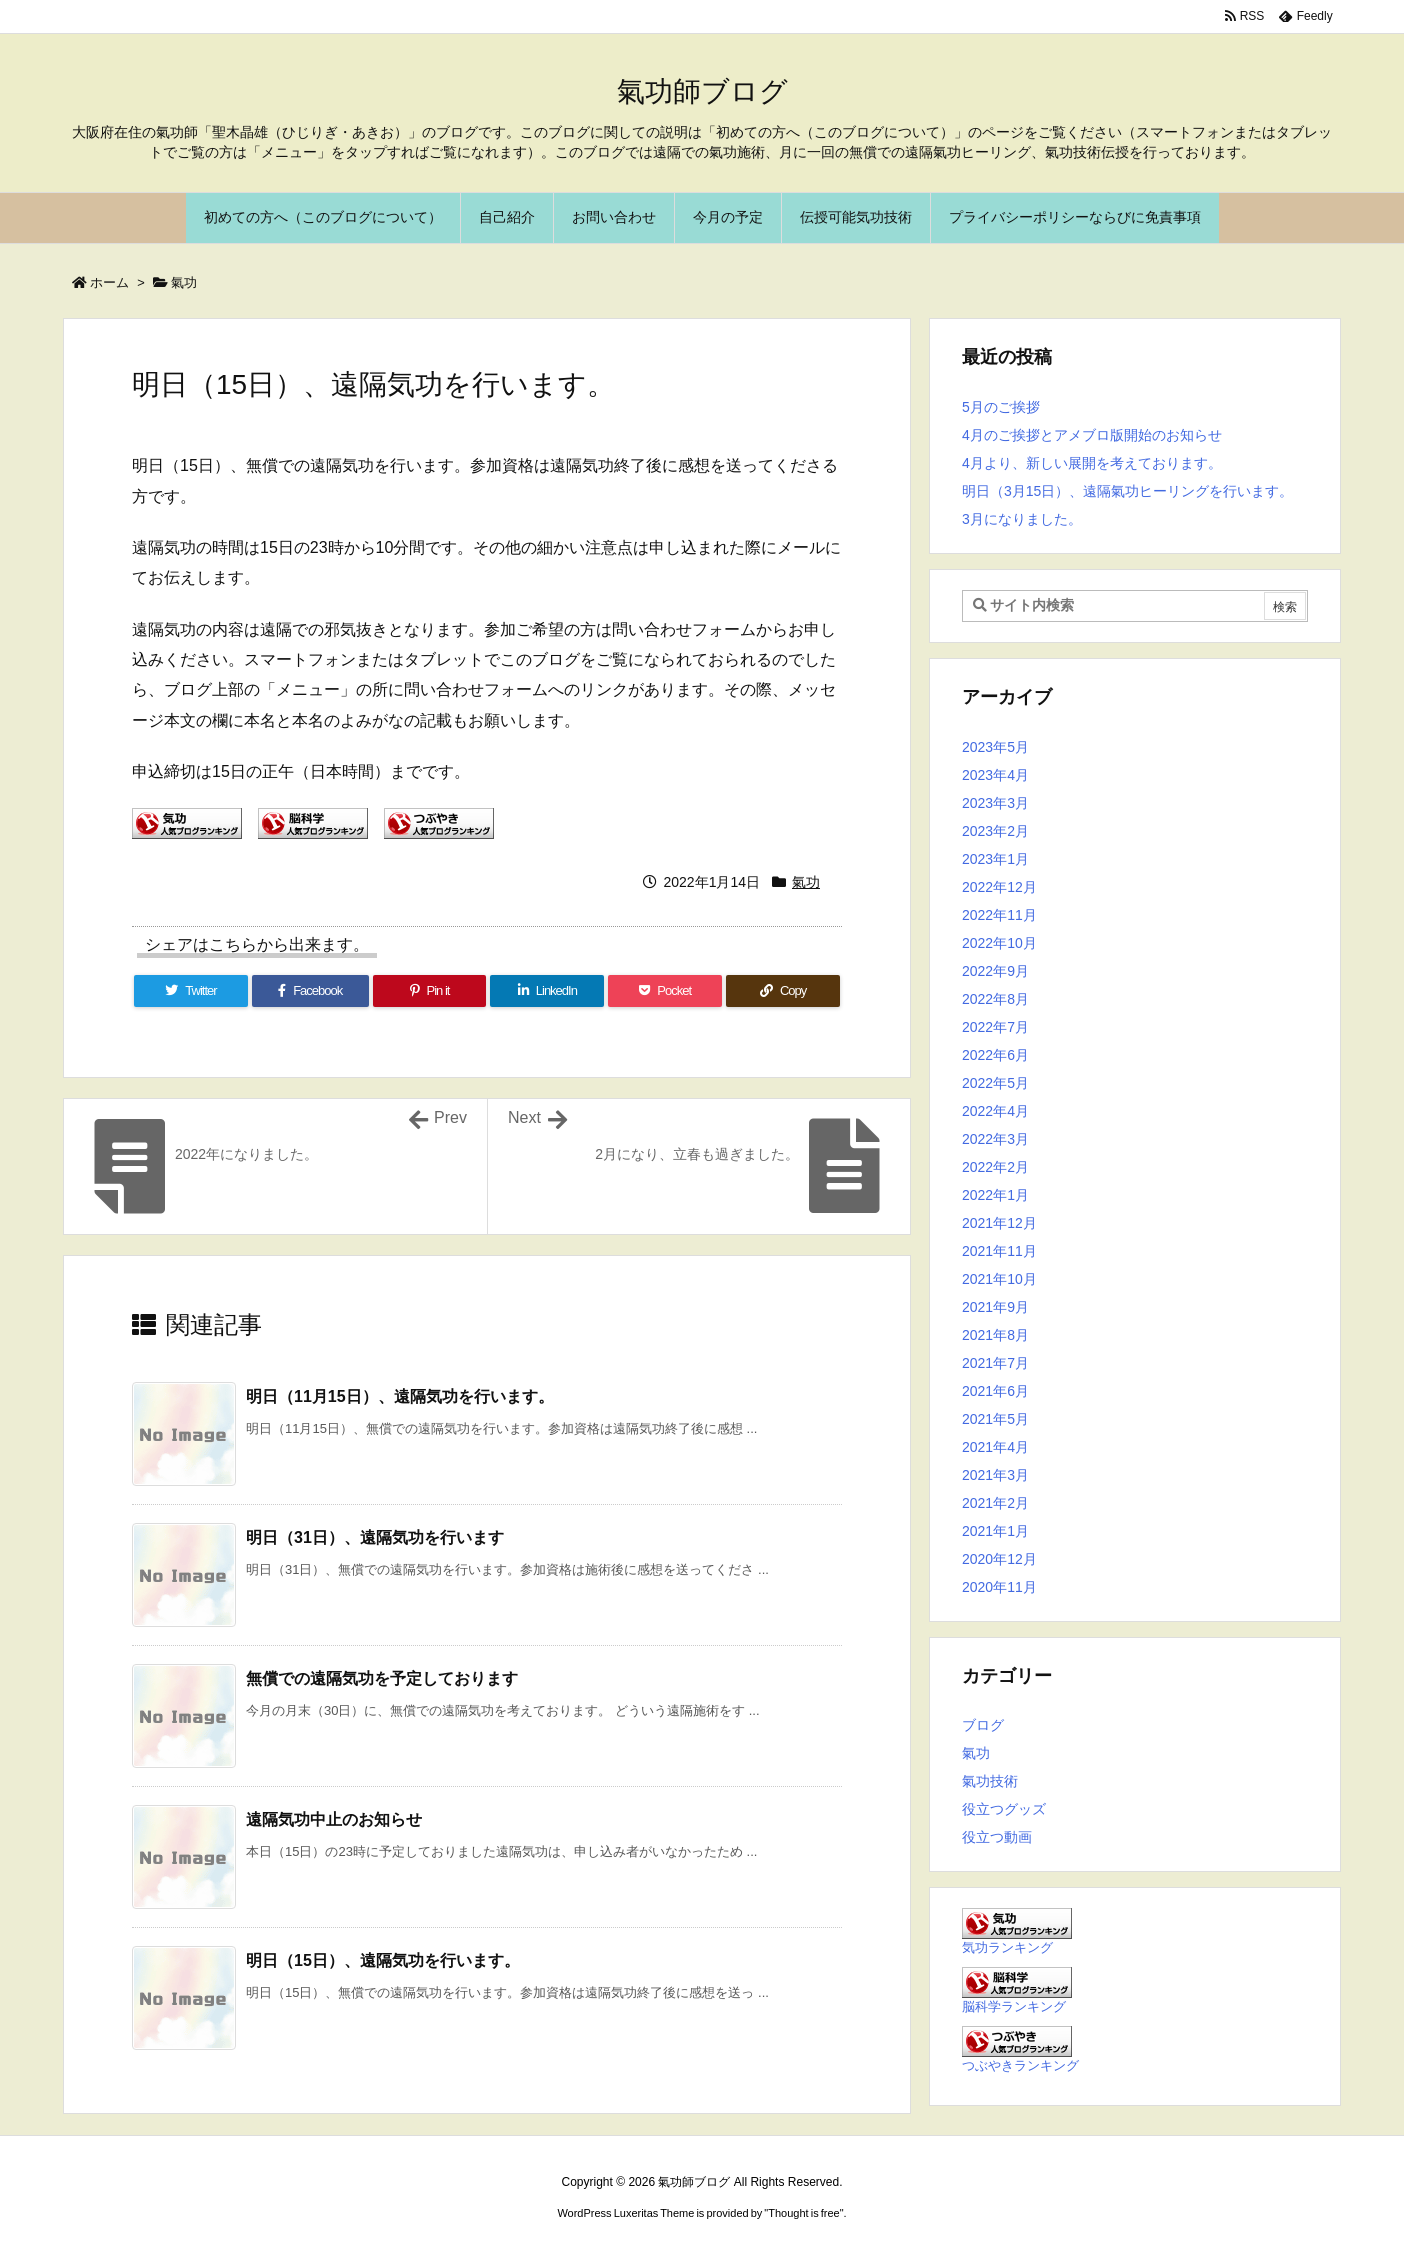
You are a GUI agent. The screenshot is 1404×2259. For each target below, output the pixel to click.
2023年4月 (995, 775)
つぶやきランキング (1020, 2066)
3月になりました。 (1022, 519)
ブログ (983, 1725)
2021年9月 (995, 1307)
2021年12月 (999, 1223)
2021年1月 (995, 1531)
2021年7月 (995, 1363)
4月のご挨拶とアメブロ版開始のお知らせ (1092, 435)
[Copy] (783, 991)
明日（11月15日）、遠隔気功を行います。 (400, 1396)
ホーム (109, 282)
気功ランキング (1007, 1948)
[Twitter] (191, 991)
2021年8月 (995, 1335)
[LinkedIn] (547, 991)
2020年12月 (999, 1559)
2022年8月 (995, 999)
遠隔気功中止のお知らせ (334, 1819)
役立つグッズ (1004, 1809)
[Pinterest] (430, 991)
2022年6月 (995, 1055)
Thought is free (803, 2213)
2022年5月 (995, 1083)
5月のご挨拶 (1001, 407)
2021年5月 (995, 1419)
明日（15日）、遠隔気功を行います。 (383, 1960)
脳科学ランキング (1014, 2007)
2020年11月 (999, 1587)
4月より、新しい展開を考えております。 (1092, 463)
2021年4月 (995, 1447)
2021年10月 (999, 1279)
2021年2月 (995, 1503)
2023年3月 (995, 803)
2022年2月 (995, 1167)
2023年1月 (995, 859)
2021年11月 (999, 1251)
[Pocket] (665, 991)
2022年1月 (995, 1195)
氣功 (184, 282)
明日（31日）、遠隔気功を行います (375, 1537)
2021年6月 (995, 1391)
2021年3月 (995, 1475)
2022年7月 (995, 1027)
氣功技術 (990, 1781)
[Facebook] (310, 991)
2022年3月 (995, 1139)
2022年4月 (995, 1111)
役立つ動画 (997, 1837)
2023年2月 (995, 831)
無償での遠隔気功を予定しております (382, 1678)
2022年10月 (999, 943)
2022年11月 (999, 915)
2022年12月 (999, 887)
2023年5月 (995, 747)
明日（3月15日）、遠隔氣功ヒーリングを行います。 (1127, 491)
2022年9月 (995, 971)
